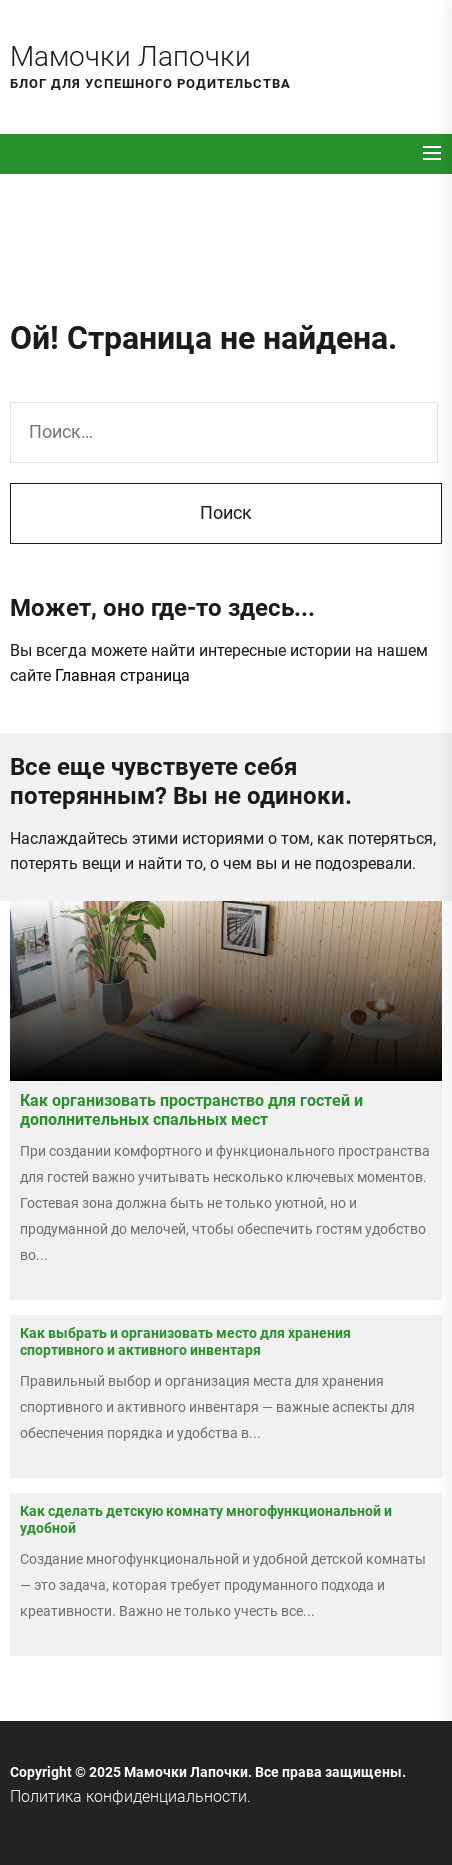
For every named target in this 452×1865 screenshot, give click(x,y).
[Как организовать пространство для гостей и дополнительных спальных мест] (226, 991)
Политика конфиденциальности (128, 1796)
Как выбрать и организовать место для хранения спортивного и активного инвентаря (185, 1341)
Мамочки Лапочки (130, 56)
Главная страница (122, 675)
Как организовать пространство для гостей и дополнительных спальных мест (191, 1110)
